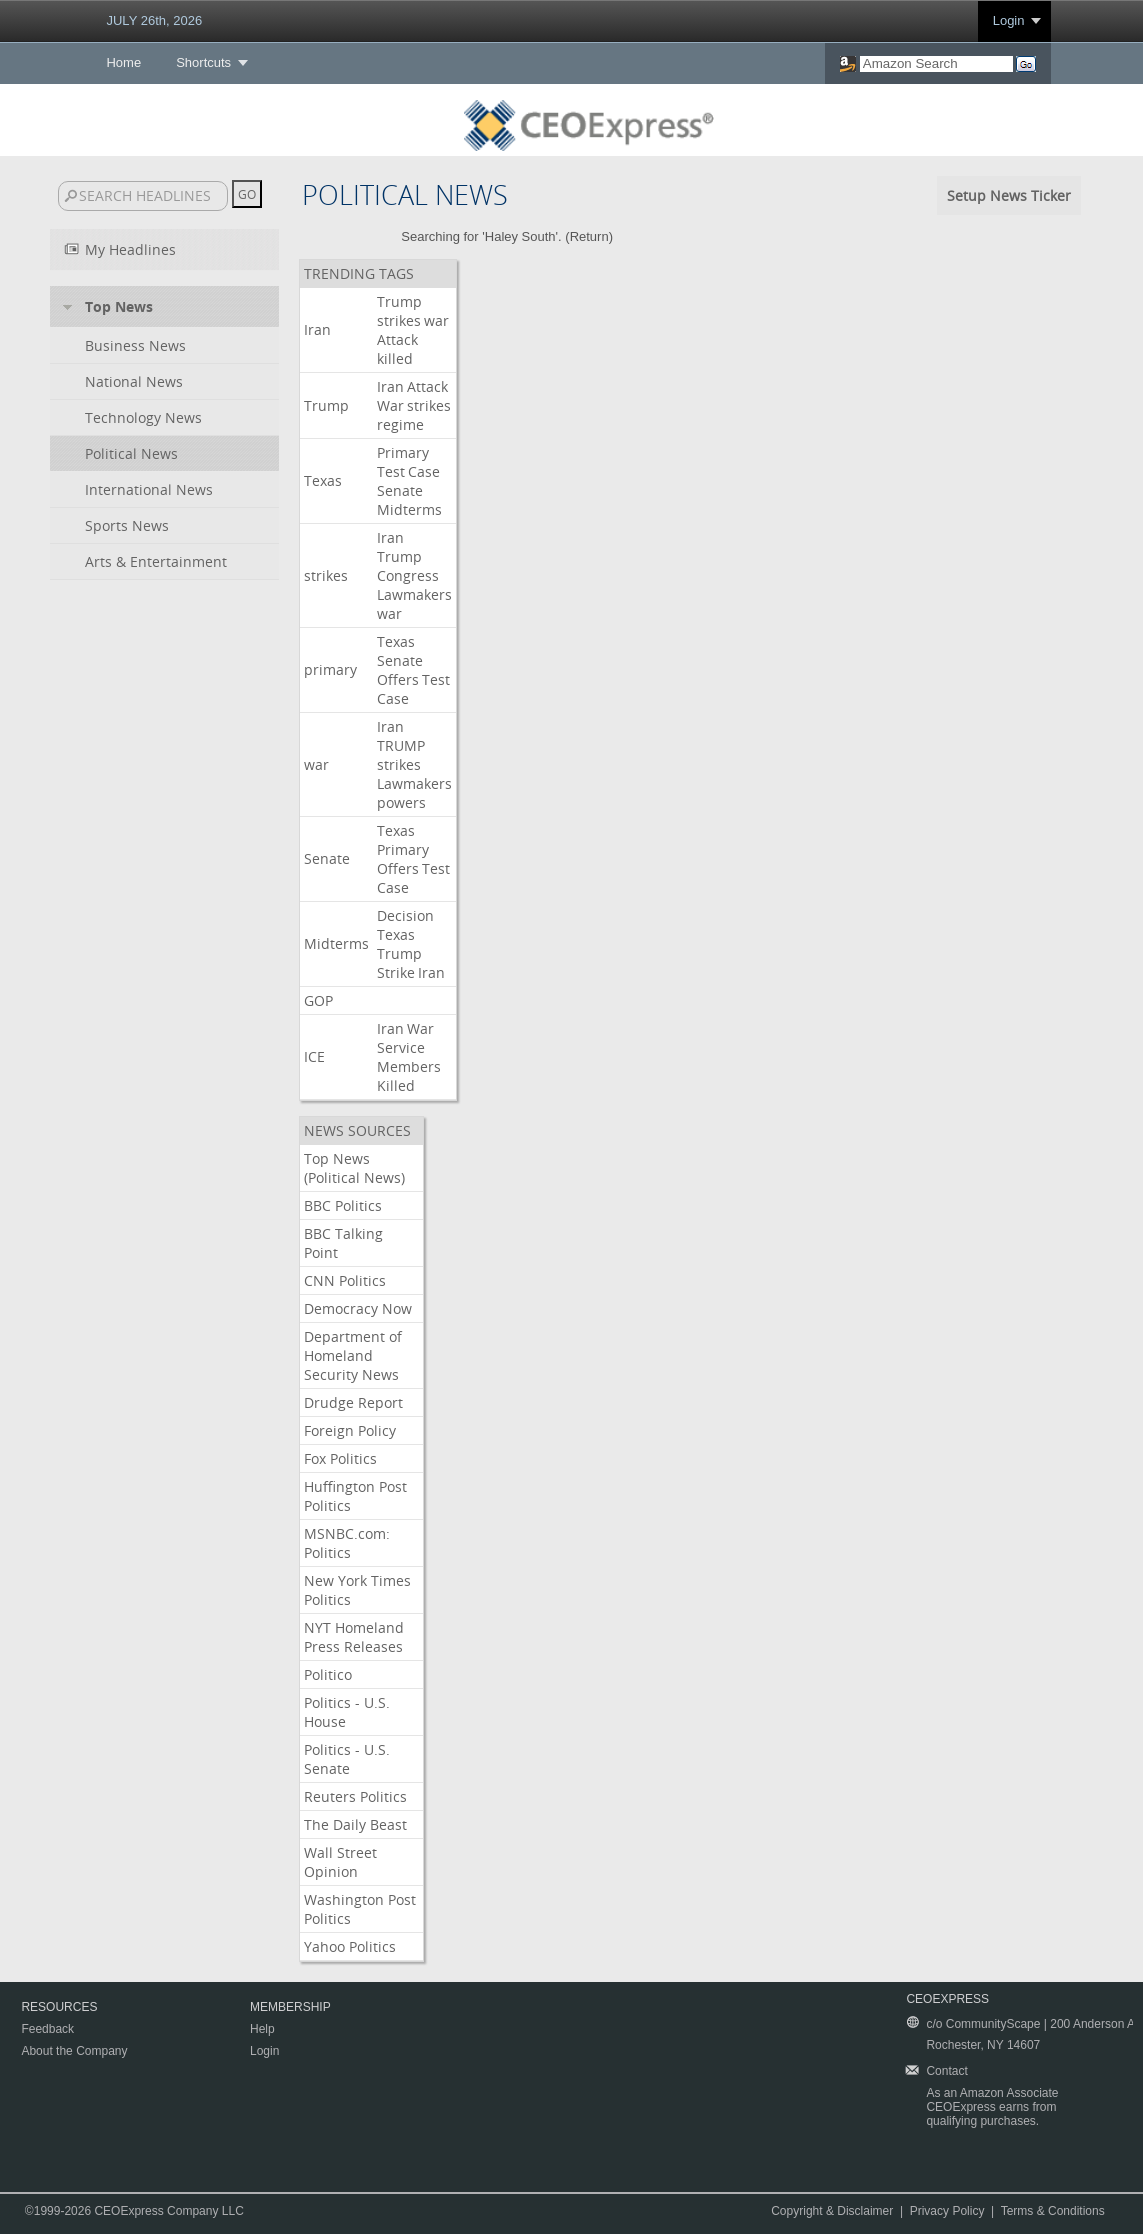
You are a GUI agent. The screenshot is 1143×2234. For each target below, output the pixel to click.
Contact (946, 2071)
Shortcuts (203, 62)
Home (123, 62)
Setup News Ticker (1009, 195)
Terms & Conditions (1053, 2211)
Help (262, 2029)
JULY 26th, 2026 (154, 20)
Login (1009, 20)
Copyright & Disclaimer (832, 2211)
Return (589, 236)
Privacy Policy (947, 2211)
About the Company (74, 2051)
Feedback (47, 2029)
